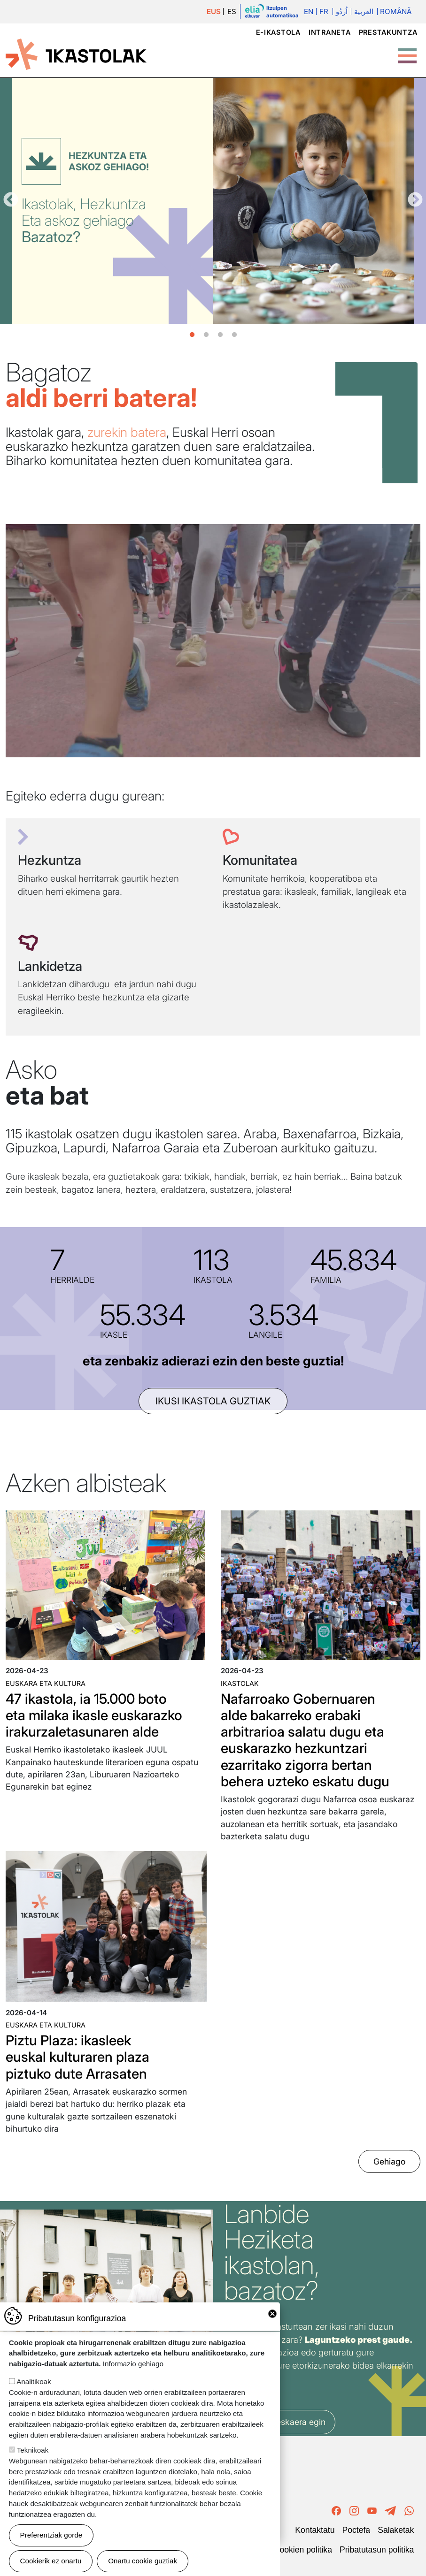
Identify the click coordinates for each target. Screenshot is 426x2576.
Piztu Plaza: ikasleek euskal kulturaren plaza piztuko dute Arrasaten (77, 2056)
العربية (363, 11)
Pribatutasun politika (377, 2549)
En (308, 11)
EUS (214, 11)
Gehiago (389, 2161)
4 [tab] (234, 335)
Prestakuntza (388, 32)
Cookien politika (303, 2549)
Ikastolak (240, 1683)
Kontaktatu (314, 2530)
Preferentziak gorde (51, 2535)
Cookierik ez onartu (51, 2561)
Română (395, 11)
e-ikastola (278, 32)
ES (231, 11)
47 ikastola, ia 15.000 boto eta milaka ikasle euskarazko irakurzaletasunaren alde (94, 1715)
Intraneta (329, 32)
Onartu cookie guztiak (142, 2561)
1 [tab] (192, 335)
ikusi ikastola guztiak (213, 1401)
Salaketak (396, 2530)
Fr (323, 11)
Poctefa (356, 2530)
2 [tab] (206, 335)
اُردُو (342, 11)
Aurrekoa (11, 200)
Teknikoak (33, 2450)
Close (272, 2313)
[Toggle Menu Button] (407, 51)
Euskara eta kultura (45, 1683)
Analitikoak (33, 2381)
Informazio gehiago (133, 2364)
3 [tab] (220, 335)
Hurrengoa (415, 200)
